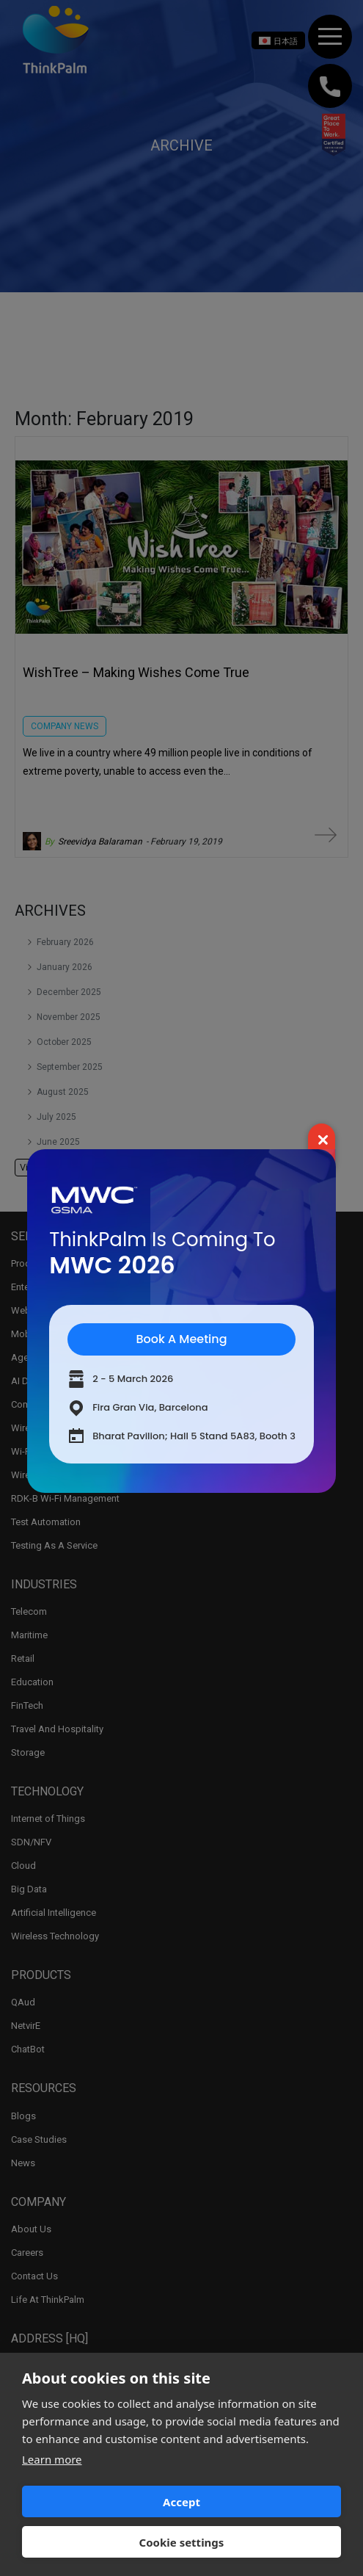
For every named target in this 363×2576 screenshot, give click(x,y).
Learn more (52, 2459)
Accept (181, 2501)
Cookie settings (181, 2542)
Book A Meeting (181, 1339)
